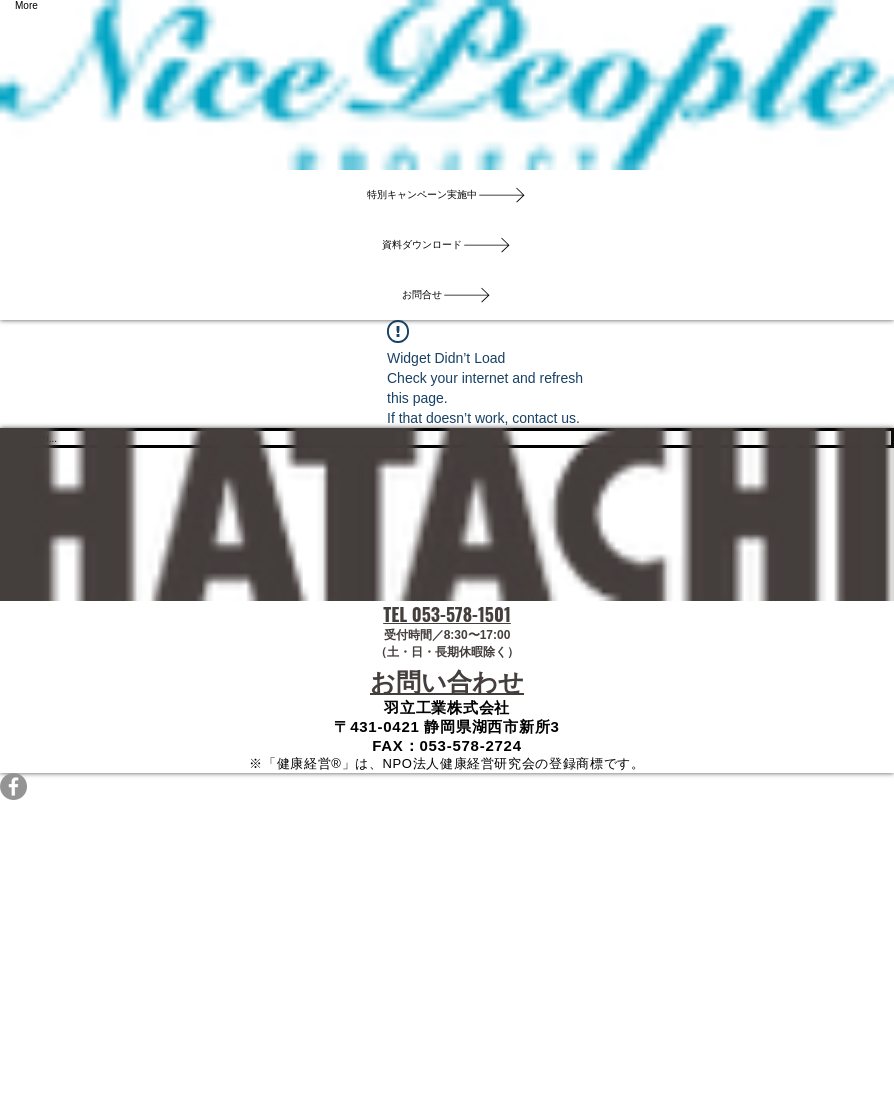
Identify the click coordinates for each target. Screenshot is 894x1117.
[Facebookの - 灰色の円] (447, 786)
